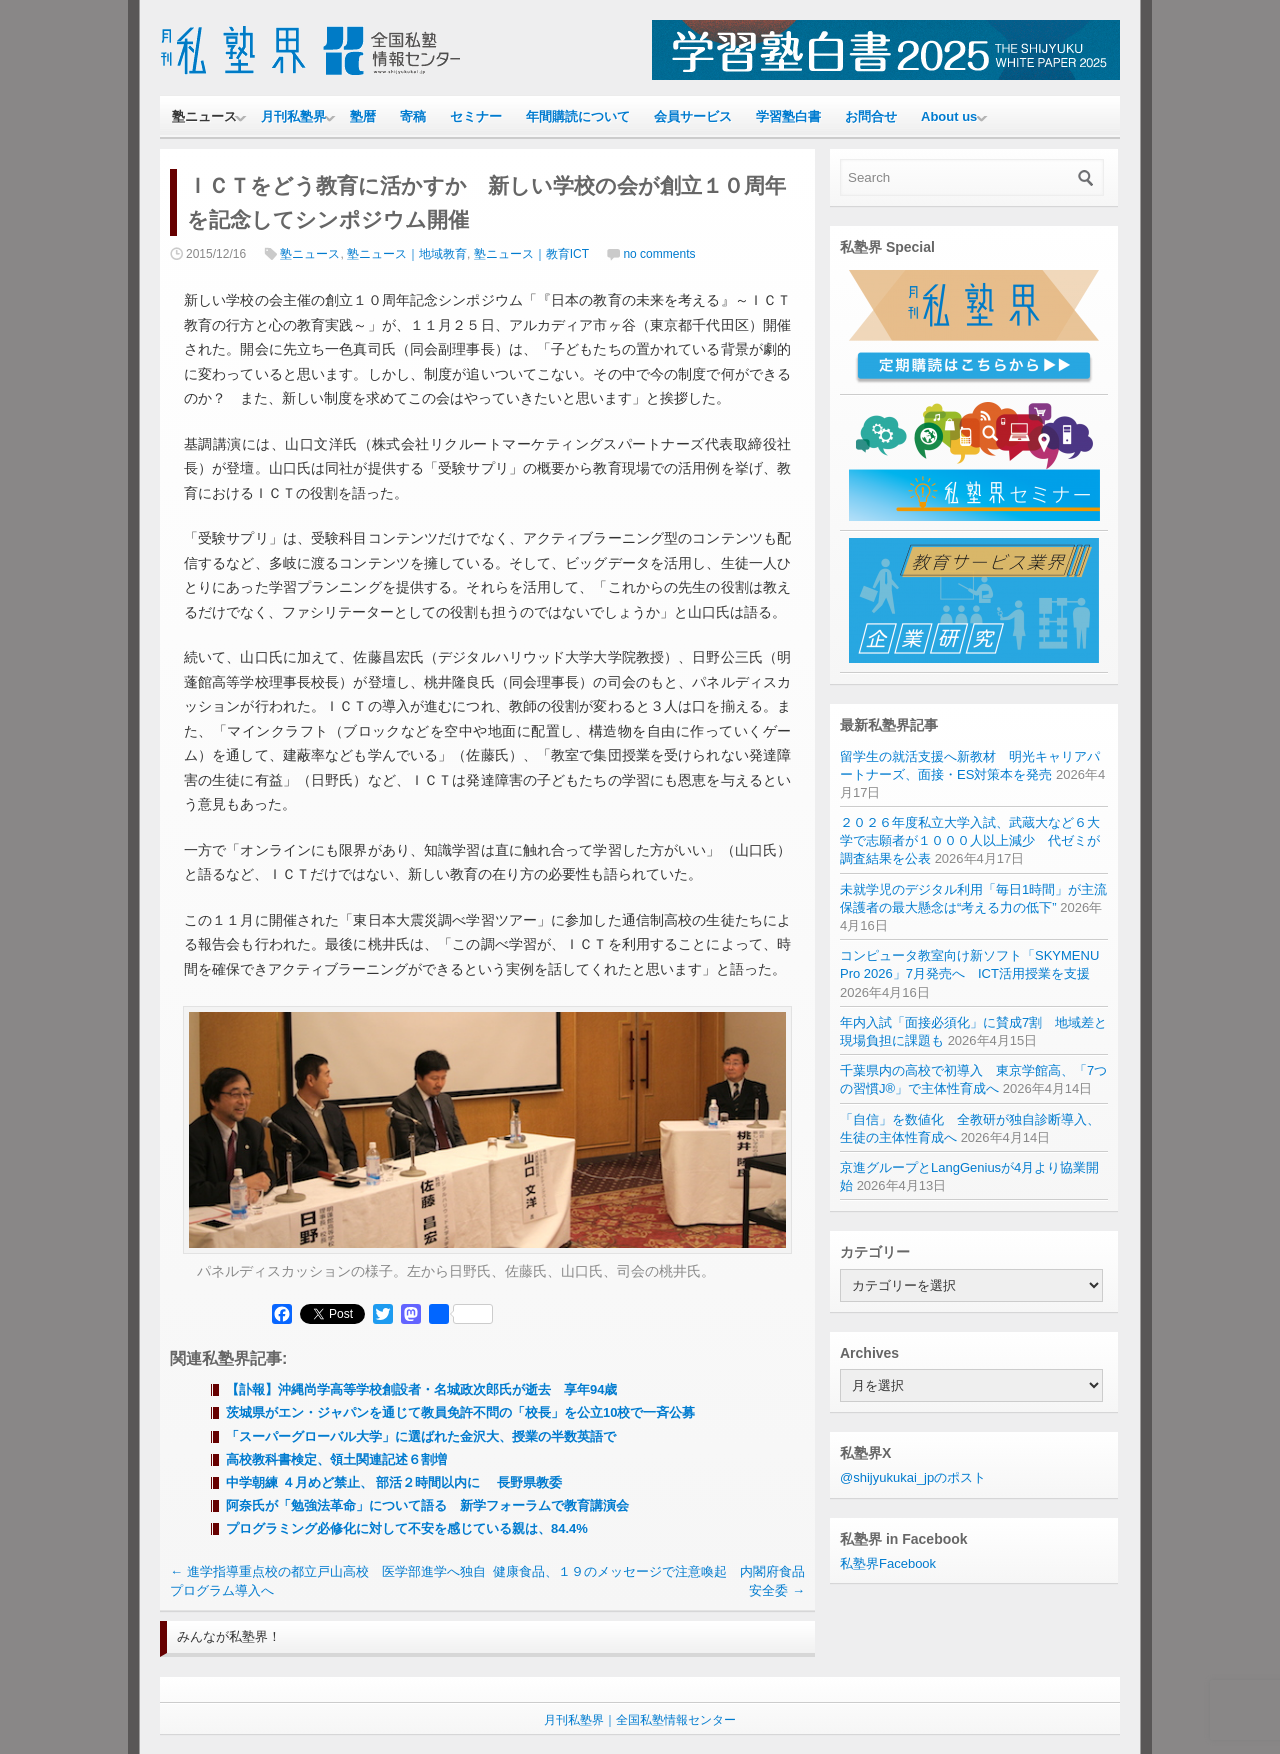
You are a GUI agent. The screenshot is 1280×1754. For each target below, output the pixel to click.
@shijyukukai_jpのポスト (913, 1477)
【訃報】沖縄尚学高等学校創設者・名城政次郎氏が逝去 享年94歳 (421, 1389)
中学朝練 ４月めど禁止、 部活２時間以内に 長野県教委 (394, 1482)
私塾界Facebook (888, 1563)
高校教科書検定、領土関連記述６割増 (343, 1459)
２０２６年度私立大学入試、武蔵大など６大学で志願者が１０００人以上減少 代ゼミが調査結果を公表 (970, 840)
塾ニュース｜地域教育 (407, 254)
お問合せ (871, 116)
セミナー (476, 116)
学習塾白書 (788, 116)
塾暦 (363, 116)
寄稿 (413, 116)
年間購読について (578, 116)
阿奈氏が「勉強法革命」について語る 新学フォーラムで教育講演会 (427, 1505)
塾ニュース (204, 116)
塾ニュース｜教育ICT (531, 254)
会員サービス (693, 116)
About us (949, 116)
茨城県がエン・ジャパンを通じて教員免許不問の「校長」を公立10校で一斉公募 (460, 1412)
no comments (659, 254)
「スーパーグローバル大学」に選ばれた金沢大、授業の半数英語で (421, 1436)
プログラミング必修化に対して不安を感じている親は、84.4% (407, 1528)
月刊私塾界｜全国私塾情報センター (640, 1720)
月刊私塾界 (293, 116)
